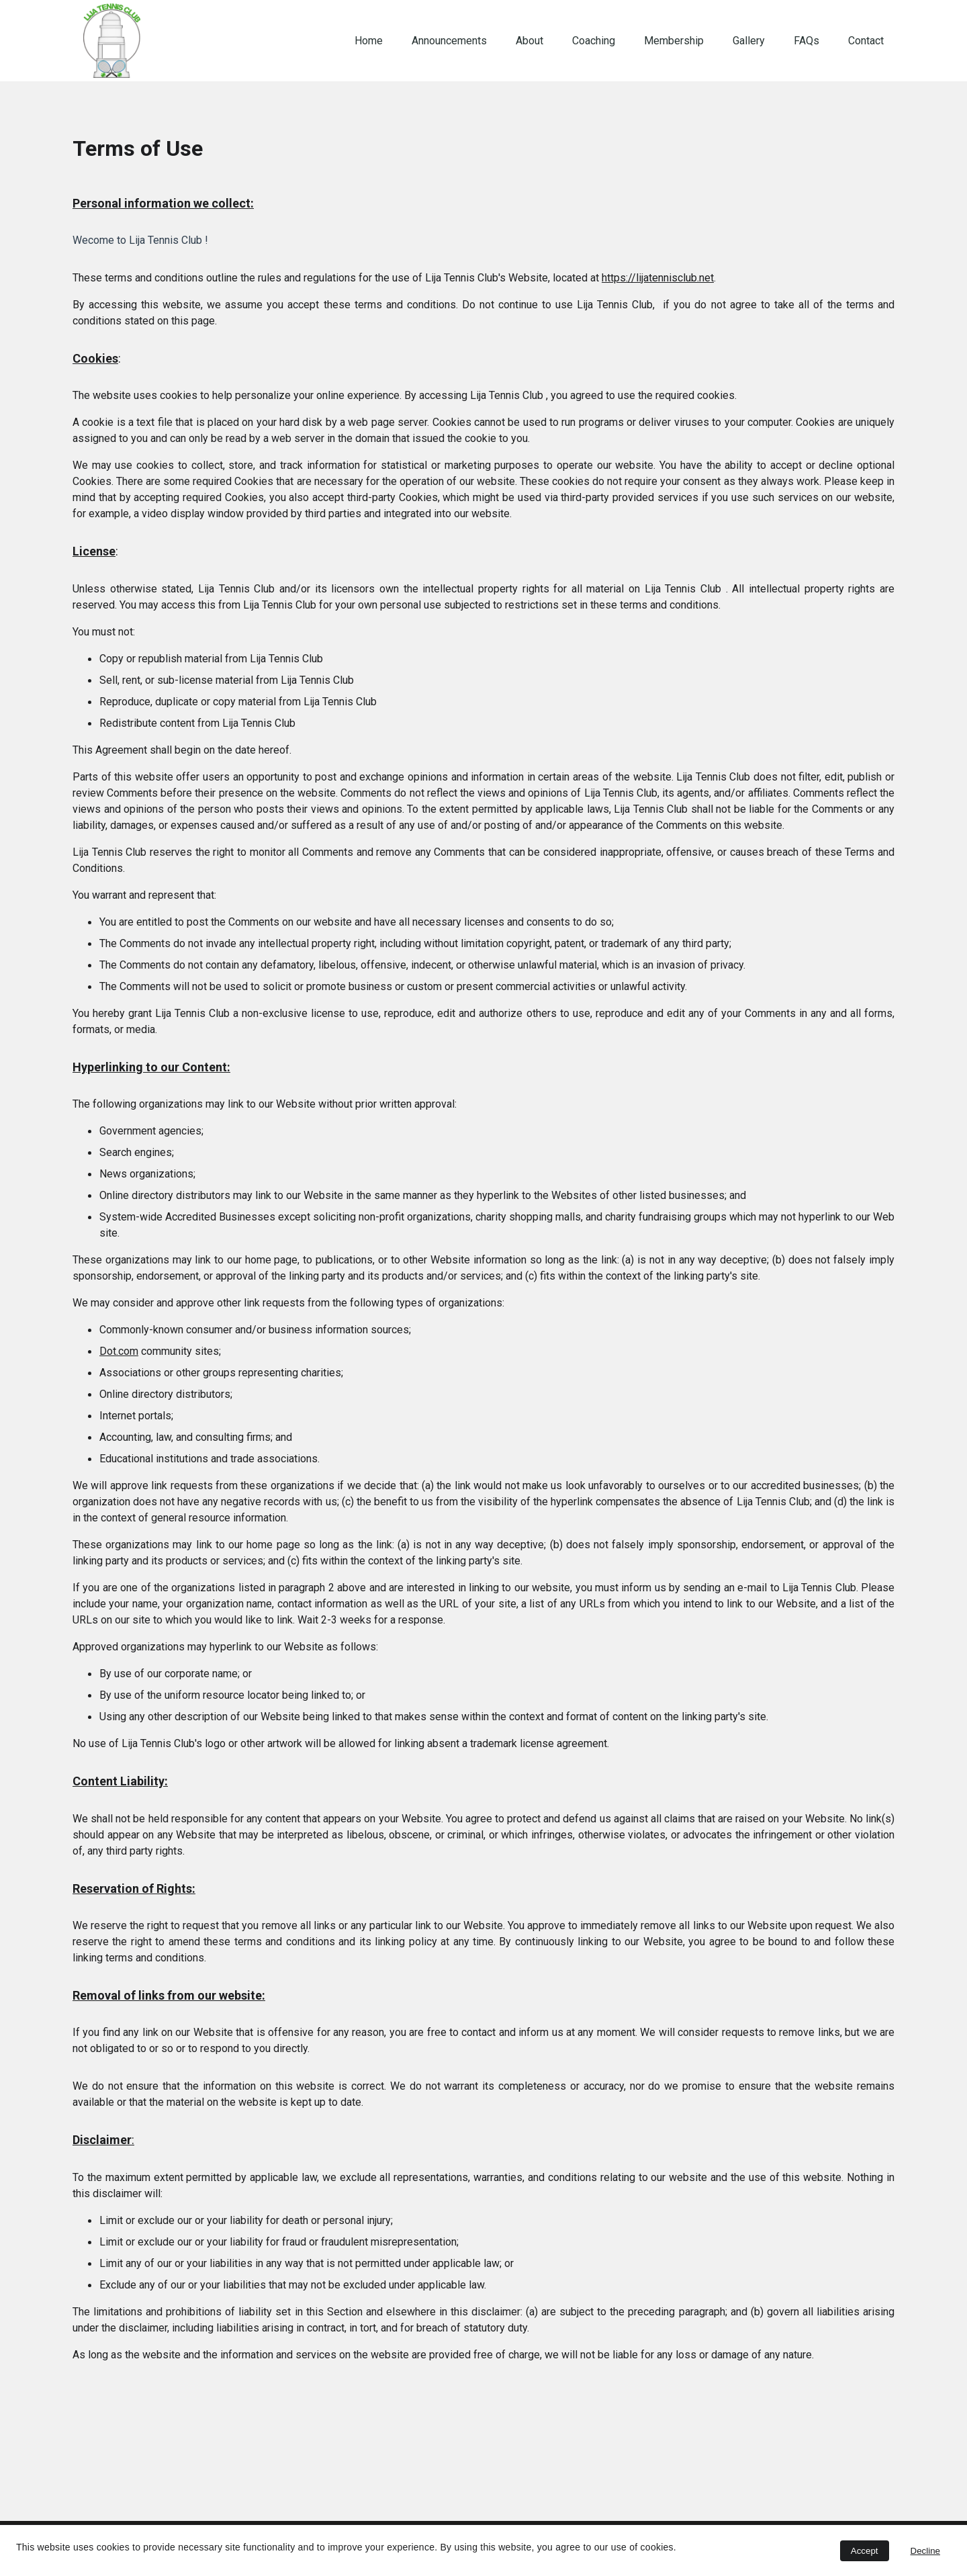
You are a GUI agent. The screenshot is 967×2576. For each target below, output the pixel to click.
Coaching (593, 40)
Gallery (749, 40)
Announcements (449, 40)
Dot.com (118, 1352)
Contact (866, 40)
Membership (674, 40)
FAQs (806, 40)
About (529, 40)
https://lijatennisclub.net (658, 279)
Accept (864, 2551)
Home (369, 40)
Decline (925, 2551)
